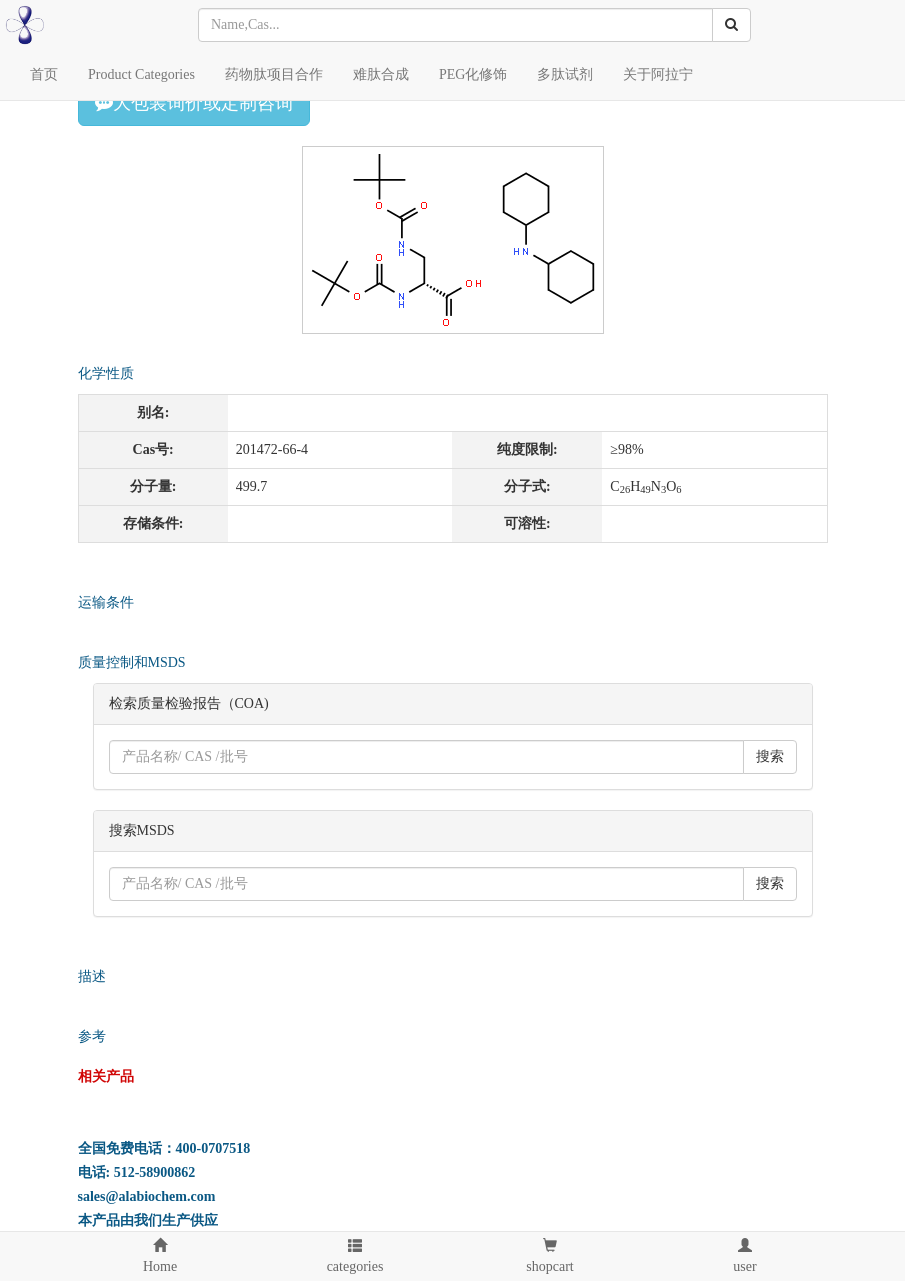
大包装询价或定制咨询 (194, 103)
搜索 (770, 756)
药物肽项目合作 (274, 74)
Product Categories (141, 74)
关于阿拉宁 (658, 74)
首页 (44, 74)
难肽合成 (381, 74)
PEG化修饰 (473, 74)
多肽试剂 (565, 74)
